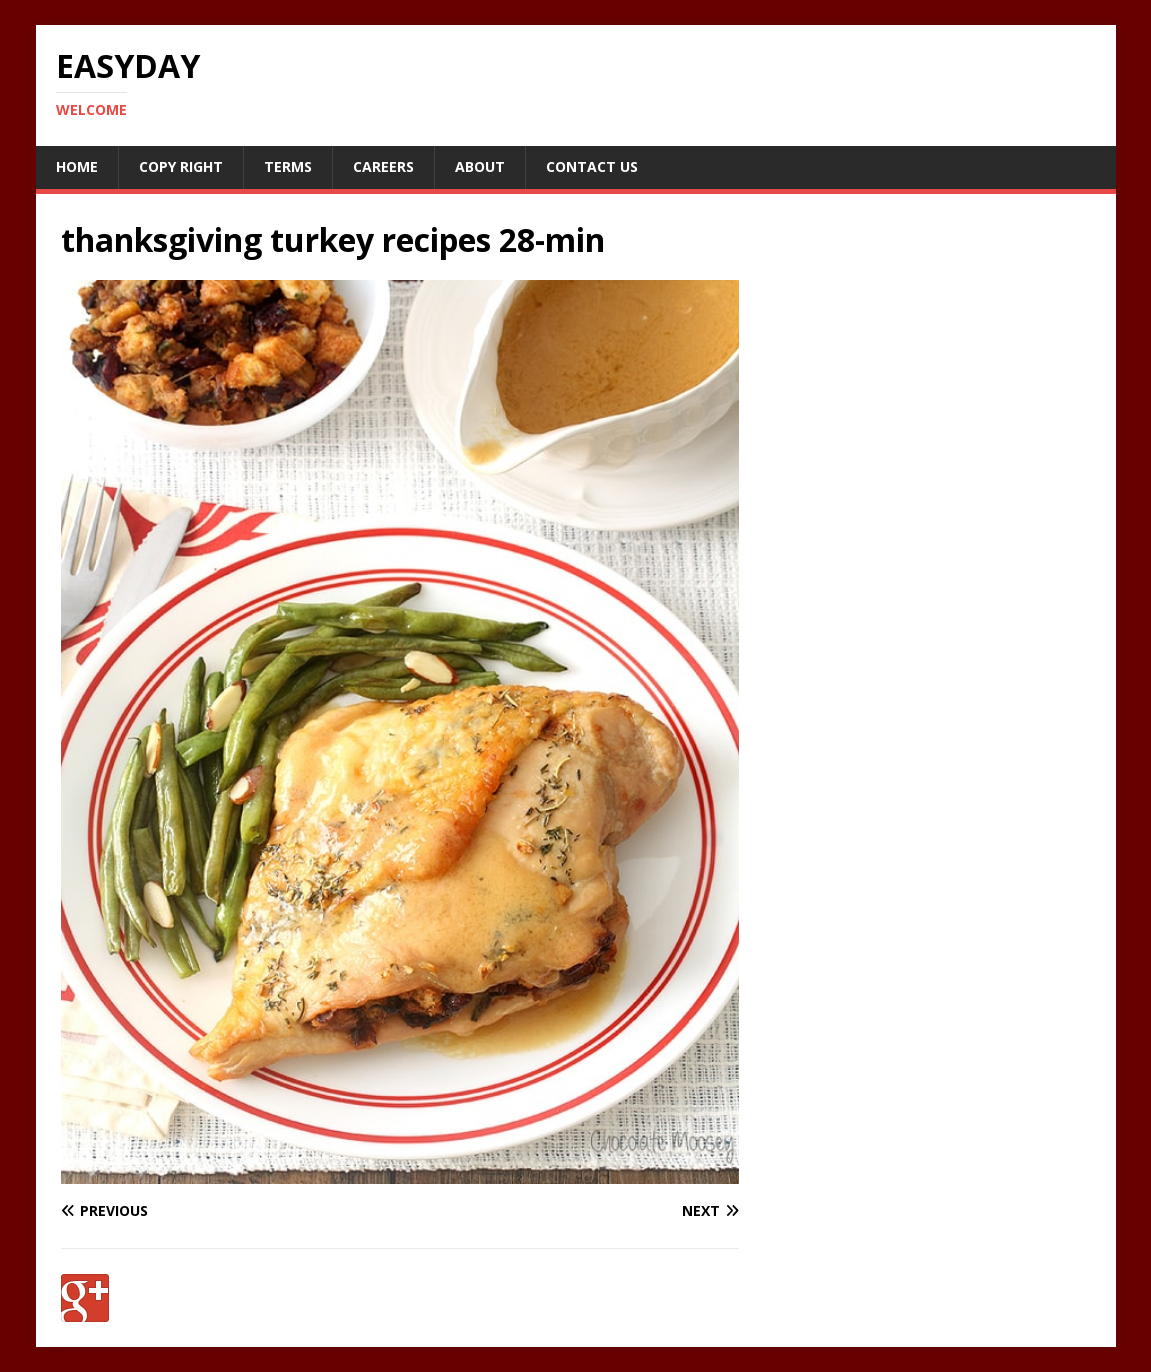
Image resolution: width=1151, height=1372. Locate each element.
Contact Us (592, 166)
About (480, 166)
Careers (383, 166)
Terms (288, 166)
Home (77, 166)
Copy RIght (181, 166)
